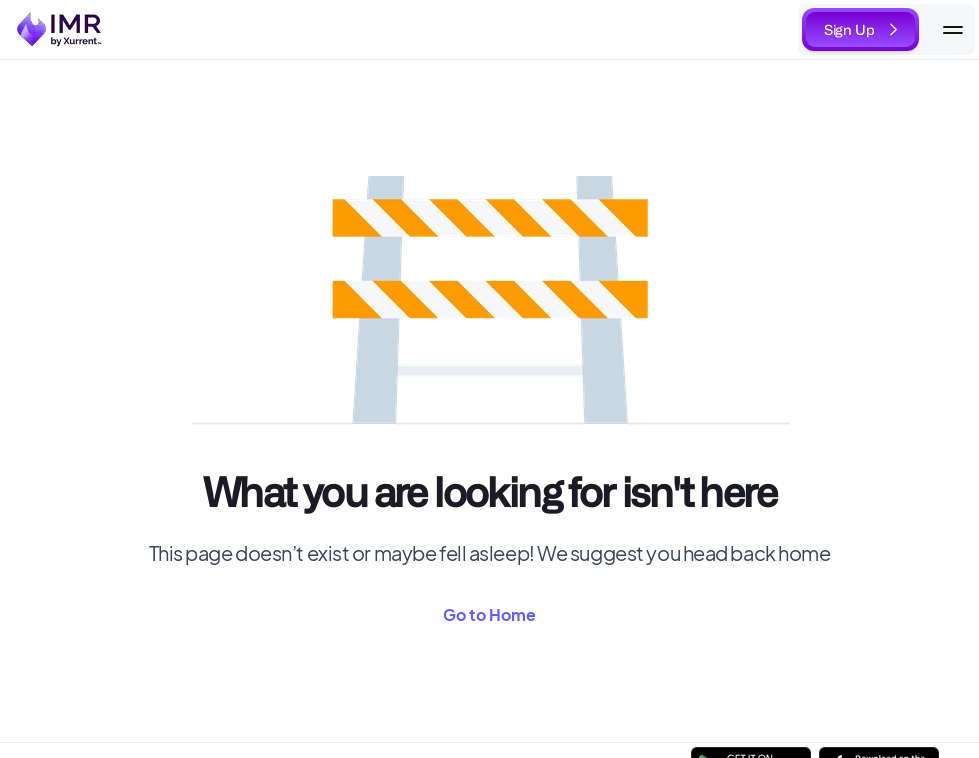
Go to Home (489, 614)
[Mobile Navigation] (953, 30)
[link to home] (60, 30)
